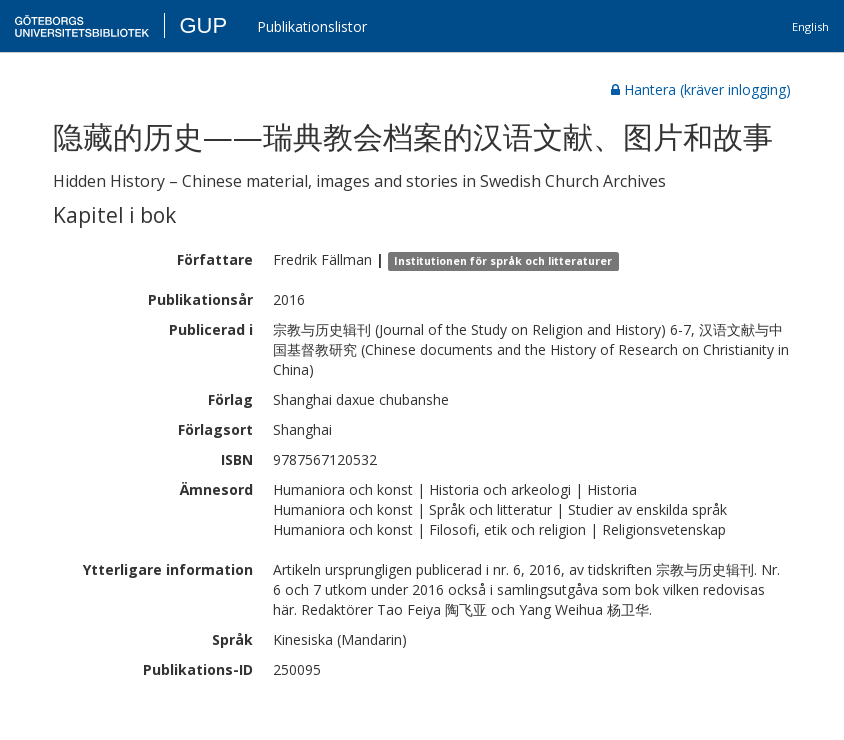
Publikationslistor (312, 26)
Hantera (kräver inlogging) (701, 89)
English (810, 26)
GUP (203, 25)
